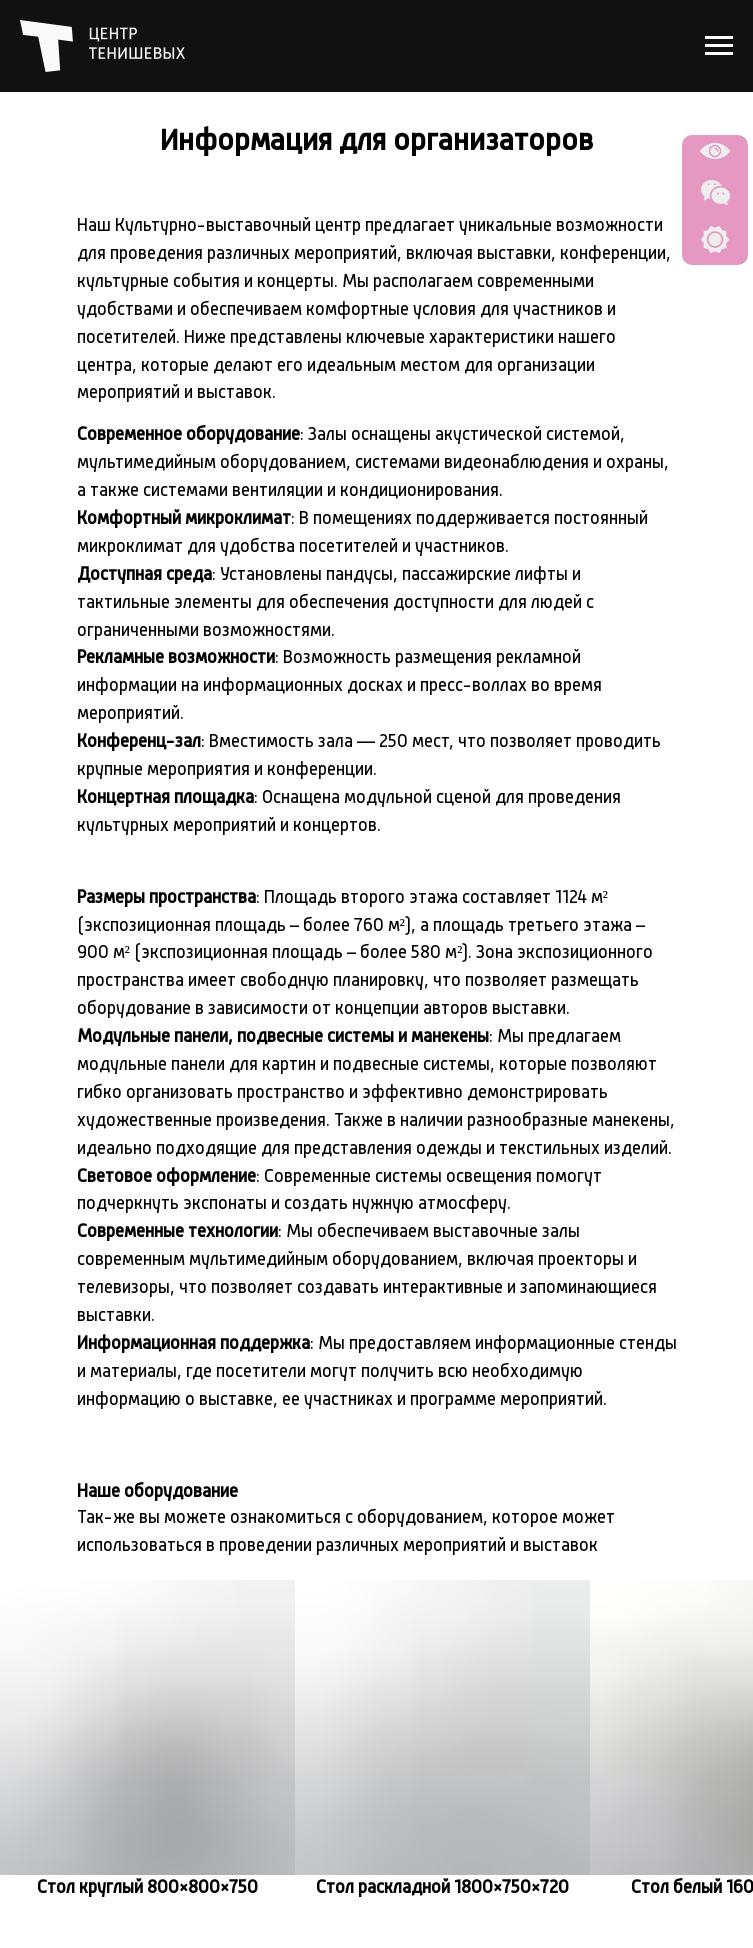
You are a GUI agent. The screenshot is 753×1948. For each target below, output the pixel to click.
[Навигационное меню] (719, 46)
